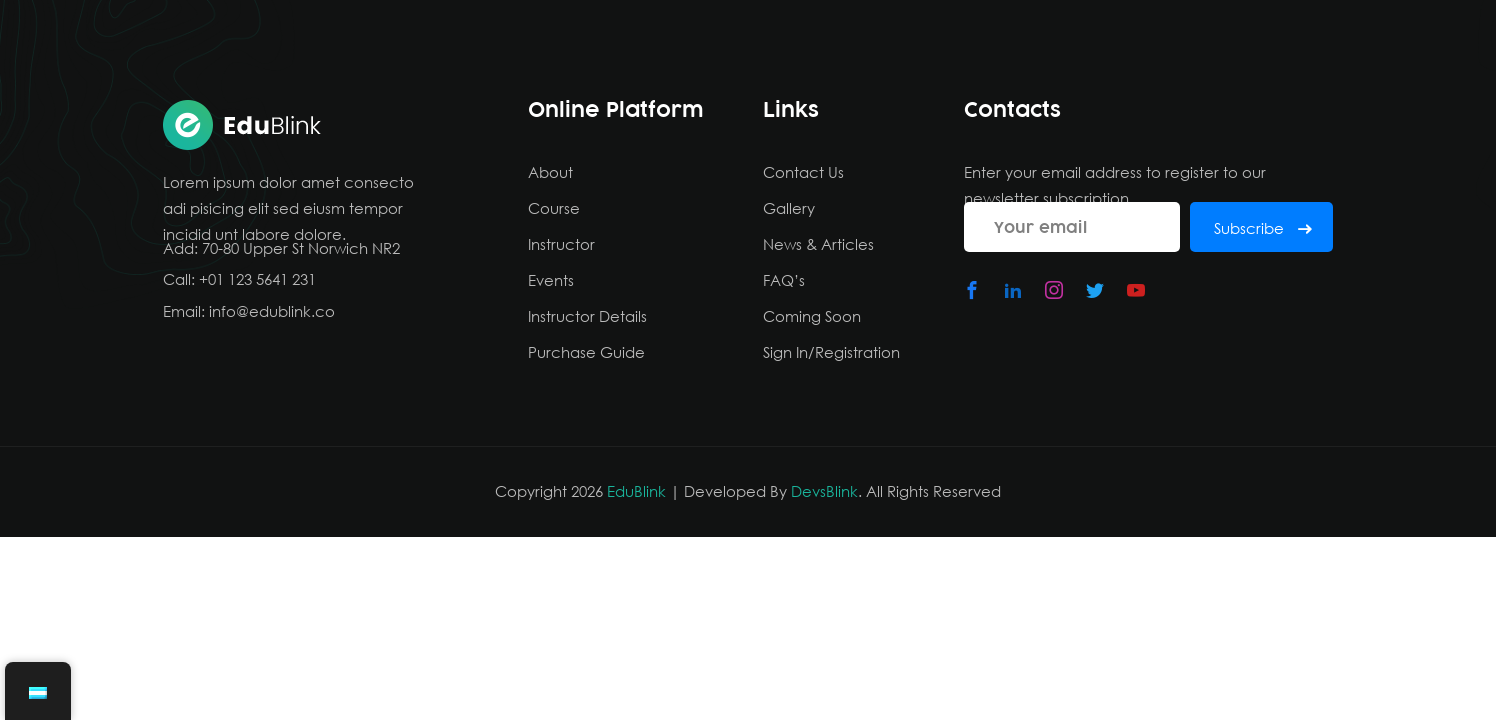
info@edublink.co (272, 311)
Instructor (561, 244)
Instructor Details (587, 316)
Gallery (789, 208)
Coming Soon (812, 316)
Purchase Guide (586, 352)
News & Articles (818, 244)
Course (554, 208)
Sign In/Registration (831, 352)
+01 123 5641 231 (257, 279)
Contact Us (803, 172)
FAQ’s (784, 280)
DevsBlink (824, 491)
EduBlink (636, 491)
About (550, 172)
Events (551, 280)
